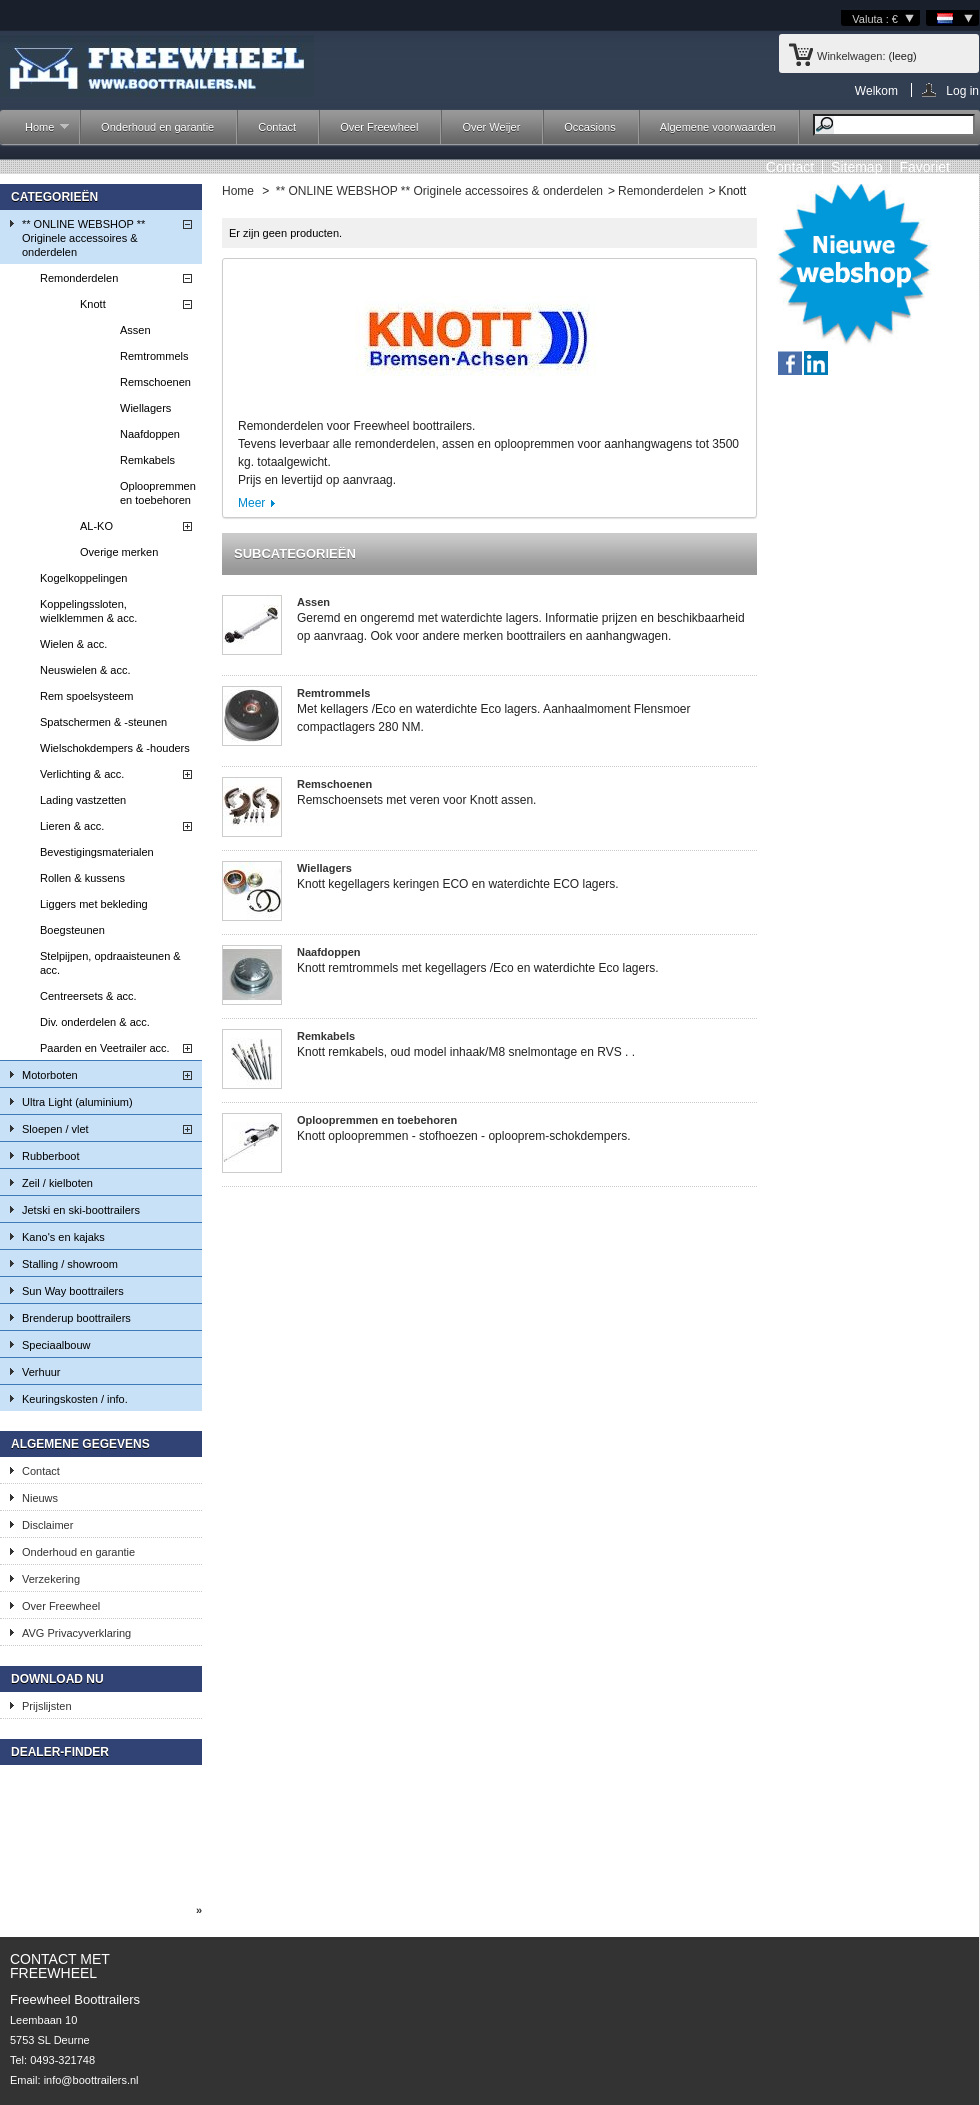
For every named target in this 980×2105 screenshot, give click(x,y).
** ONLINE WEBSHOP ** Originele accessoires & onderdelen (83, 238)
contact (790, 167)
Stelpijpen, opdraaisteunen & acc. (110, 963)
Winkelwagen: (851, 56)
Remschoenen (155, 382)
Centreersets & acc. (88, 996)
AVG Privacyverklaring (76, 1633)
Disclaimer (47, 1525)
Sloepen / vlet (55, 1129)
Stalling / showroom (70, 1264)
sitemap (856, 167)
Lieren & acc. (72, 826)
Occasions (589, 127)
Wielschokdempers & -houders (115, 748)
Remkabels (147, 460)
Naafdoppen (150, 434)
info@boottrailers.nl (91, 2080)
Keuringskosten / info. (75, 1399)
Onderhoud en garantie (157, 127)
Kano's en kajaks (63, 1237)
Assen (135, 330)
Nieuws (40, 1498)
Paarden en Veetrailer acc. (105, 1048)
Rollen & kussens (82, 878)
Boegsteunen (72, 930)
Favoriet (924, 167)
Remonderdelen (79, 278)
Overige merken (119, 552)
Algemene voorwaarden (718, 127)
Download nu (57, 1679)
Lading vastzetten (83, 800)
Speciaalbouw (56, 1345)
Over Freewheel (379, 127)
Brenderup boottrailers (76, 1318)
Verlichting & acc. (82, 774)
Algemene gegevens (80, 1444)
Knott (93, 304)
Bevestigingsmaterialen (97, 852)
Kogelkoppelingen (83, 578)
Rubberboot (51, 1156)
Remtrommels (154, 356)
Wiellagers (145, 408)
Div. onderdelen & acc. (95, 1022)
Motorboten (50, 1075)
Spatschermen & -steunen (103, 722)
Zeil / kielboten (57, 1183)
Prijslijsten (47, 1706)
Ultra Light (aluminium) (77, 1102)
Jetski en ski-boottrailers (81, 1210)
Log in (962, 90)
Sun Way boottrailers (73, 1291)
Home (37, 132)
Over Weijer (491, 127)
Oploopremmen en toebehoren (158, 493)
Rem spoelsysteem (87, 696)
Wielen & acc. (73, 644)
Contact (277, 127)
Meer (251, 503)
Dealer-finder (60, 1752)
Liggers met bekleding (94, 904)
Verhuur (41, 1372)
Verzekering (51, 1579)
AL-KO (96, 526)
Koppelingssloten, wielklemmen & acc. (88, 611)
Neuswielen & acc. (85, 670)
